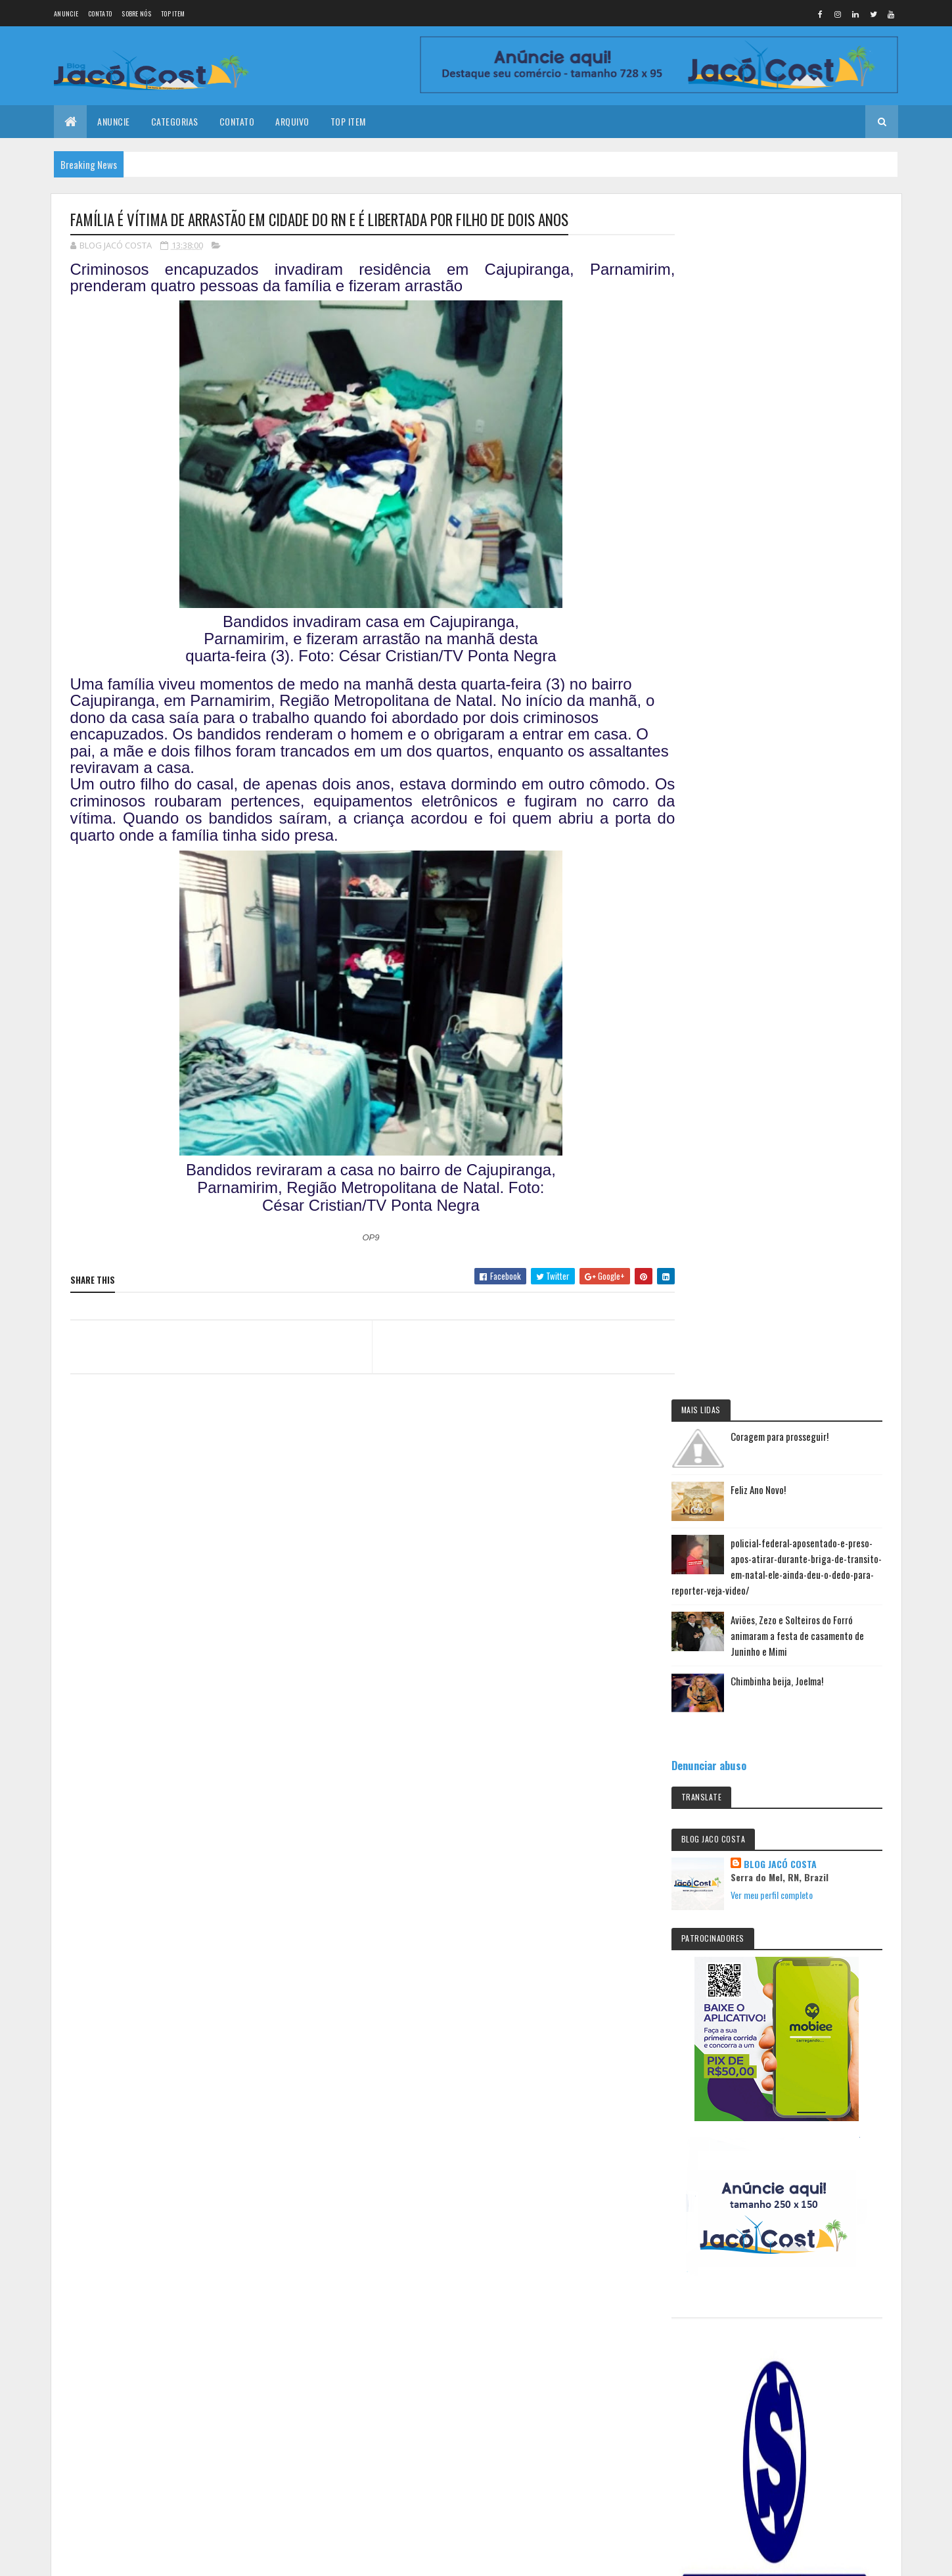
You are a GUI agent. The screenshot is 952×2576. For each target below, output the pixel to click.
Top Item (173, 13)
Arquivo (292, 121)
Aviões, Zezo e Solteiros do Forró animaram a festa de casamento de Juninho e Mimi (815, 448)
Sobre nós (136, 13)
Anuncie (66, 13)
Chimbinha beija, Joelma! (800, 493)
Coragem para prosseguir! (803, 249)
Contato (100, 13)
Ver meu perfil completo (796, 707)
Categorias (174, 121)
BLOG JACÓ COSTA (804, 677)
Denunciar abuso (732, 578)
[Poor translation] (48, 2384)
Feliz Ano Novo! (781, 302)
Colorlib (120, 2306)
